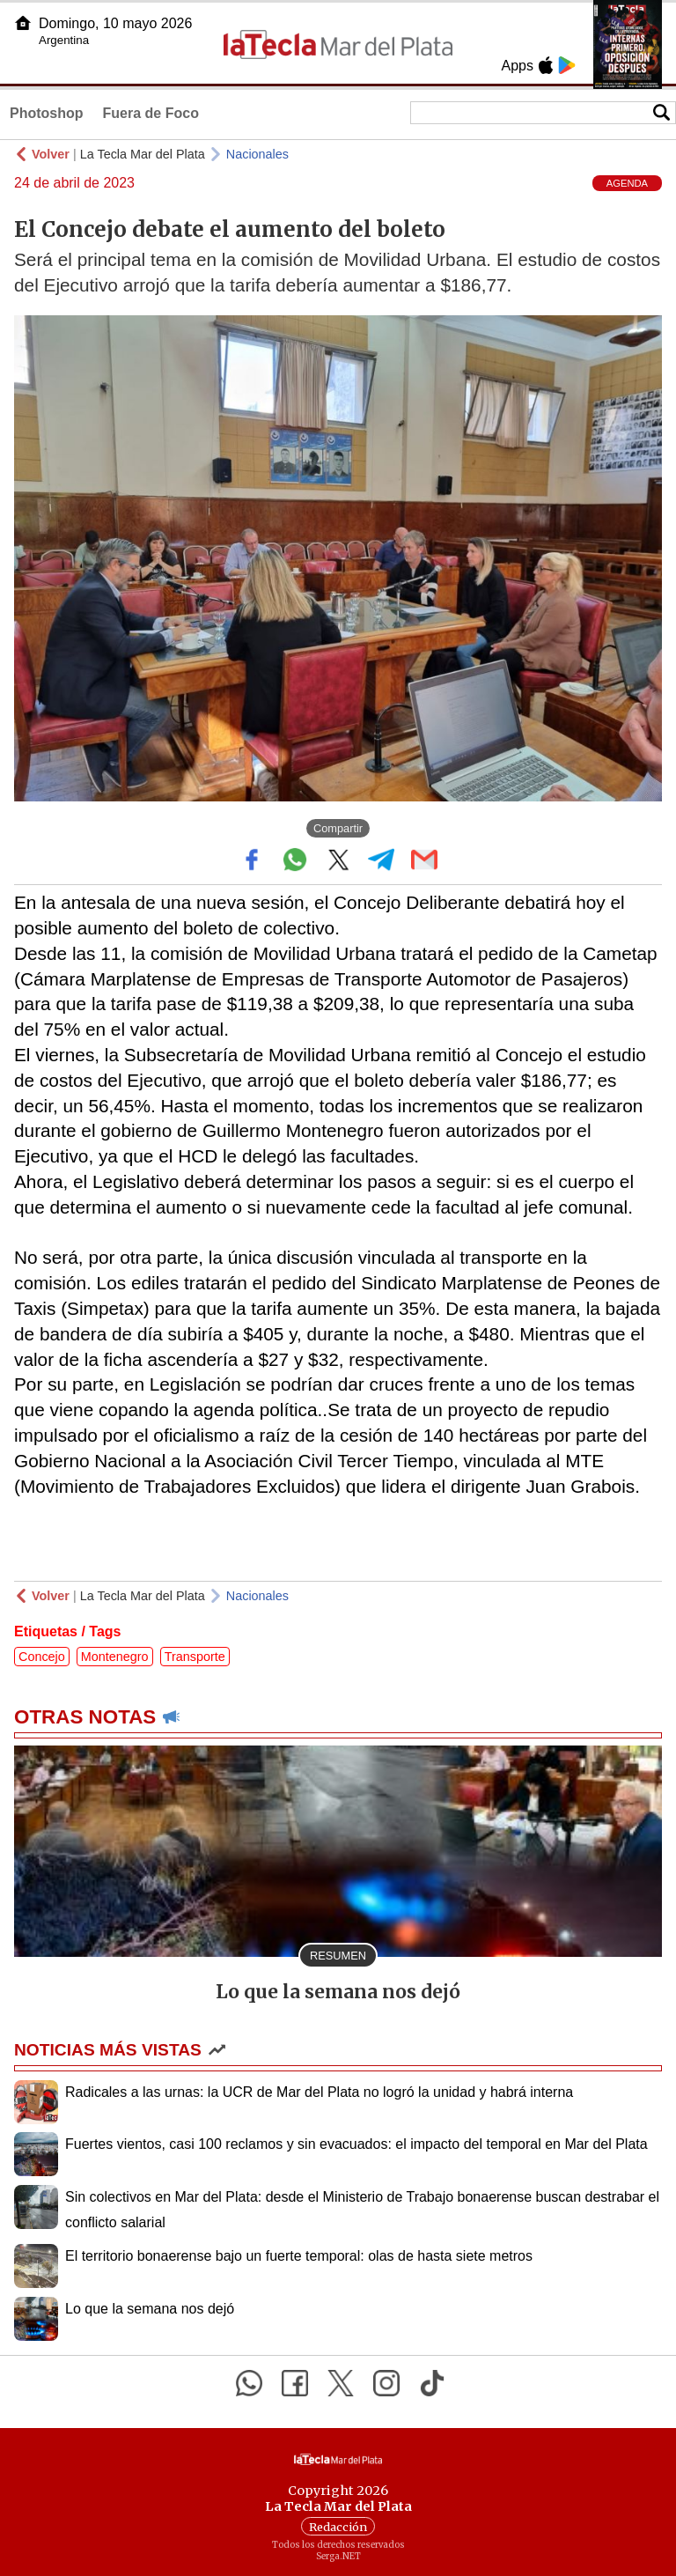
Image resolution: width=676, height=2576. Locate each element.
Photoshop (47, 113)
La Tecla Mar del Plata (142, 154)
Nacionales (257, 154)
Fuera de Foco (151, 113)
